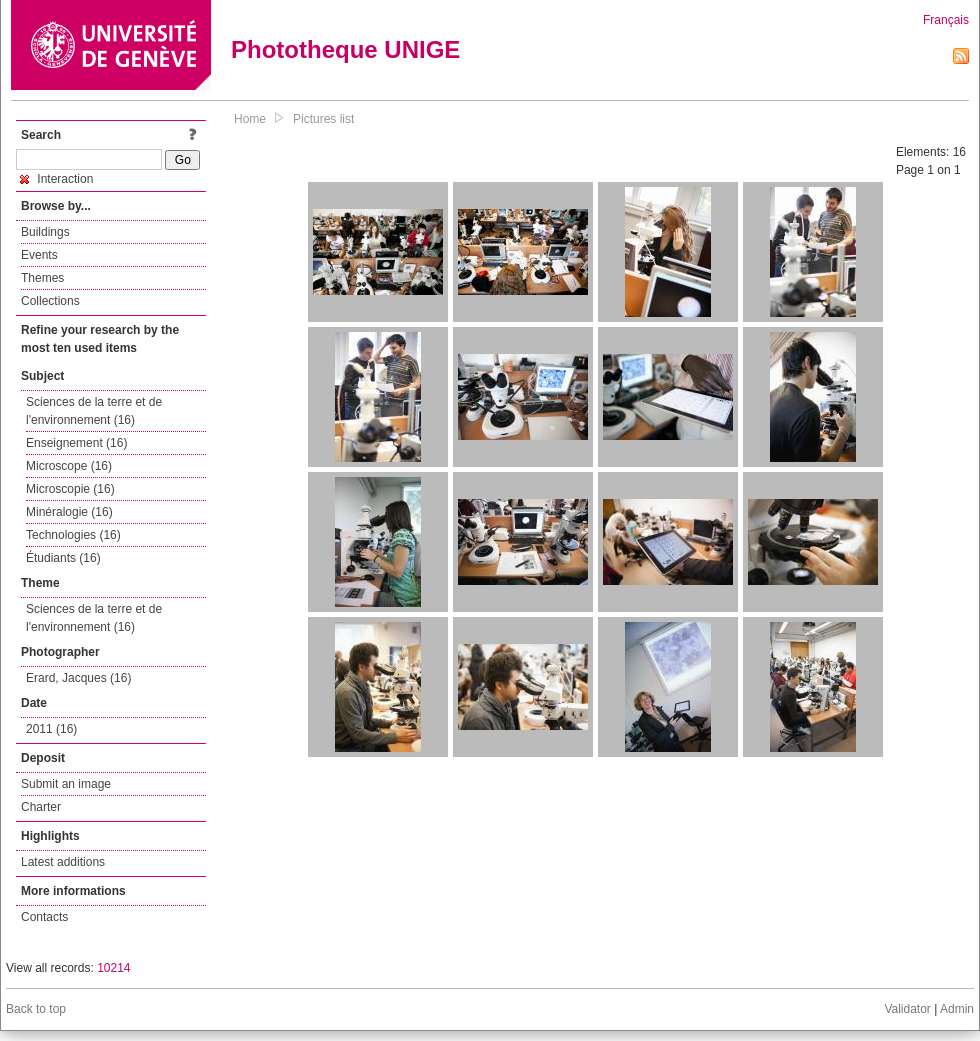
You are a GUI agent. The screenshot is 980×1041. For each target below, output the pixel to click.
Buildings (45, 232)
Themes (42, 278)
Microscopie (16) (70, 489)
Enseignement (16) (76, 443)
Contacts (44, 917)
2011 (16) (51, 729)
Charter (41, 807)
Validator (907, 1009)
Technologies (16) (73, 535)
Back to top (36, 1009)
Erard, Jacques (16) (78, 678)
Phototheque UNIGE (345, 49)
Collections (50, 301)
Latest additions (63, 862)
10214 (113, 968)
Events (39, 255)
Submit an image (66, 784)
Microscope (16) (69, 466)
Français (946, 20)
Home (250, 119)
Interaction (56, 179)
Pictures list (323, 119)
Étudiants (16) (63, 558)
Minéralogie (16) (69, 512)
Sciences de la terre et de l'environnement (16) (94, 411)
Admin (957, 1009)
